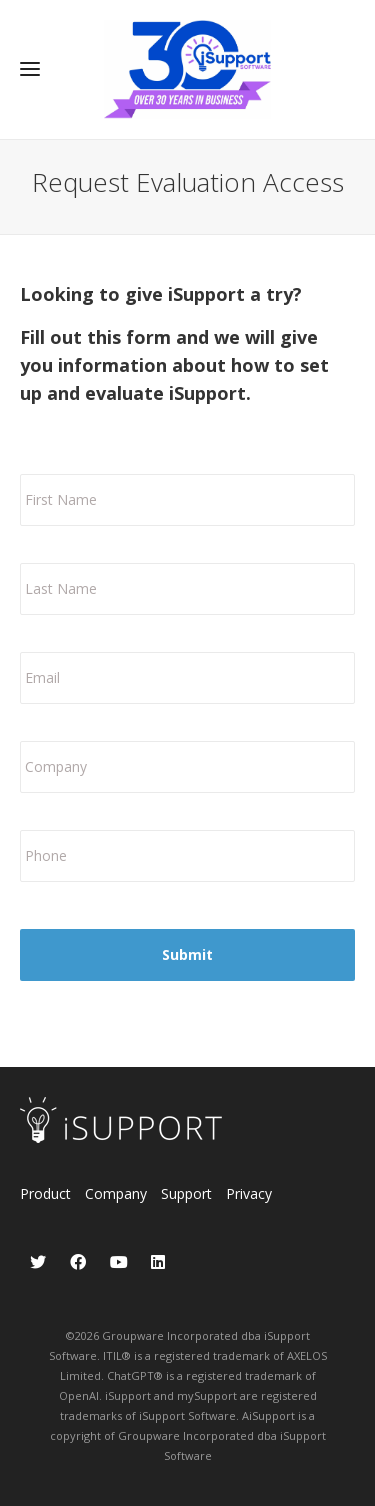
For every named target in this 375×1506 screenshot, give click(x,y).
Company (116, 1193)
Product (45, 1193)
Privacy (249, 1193)
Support (186, 1193)
